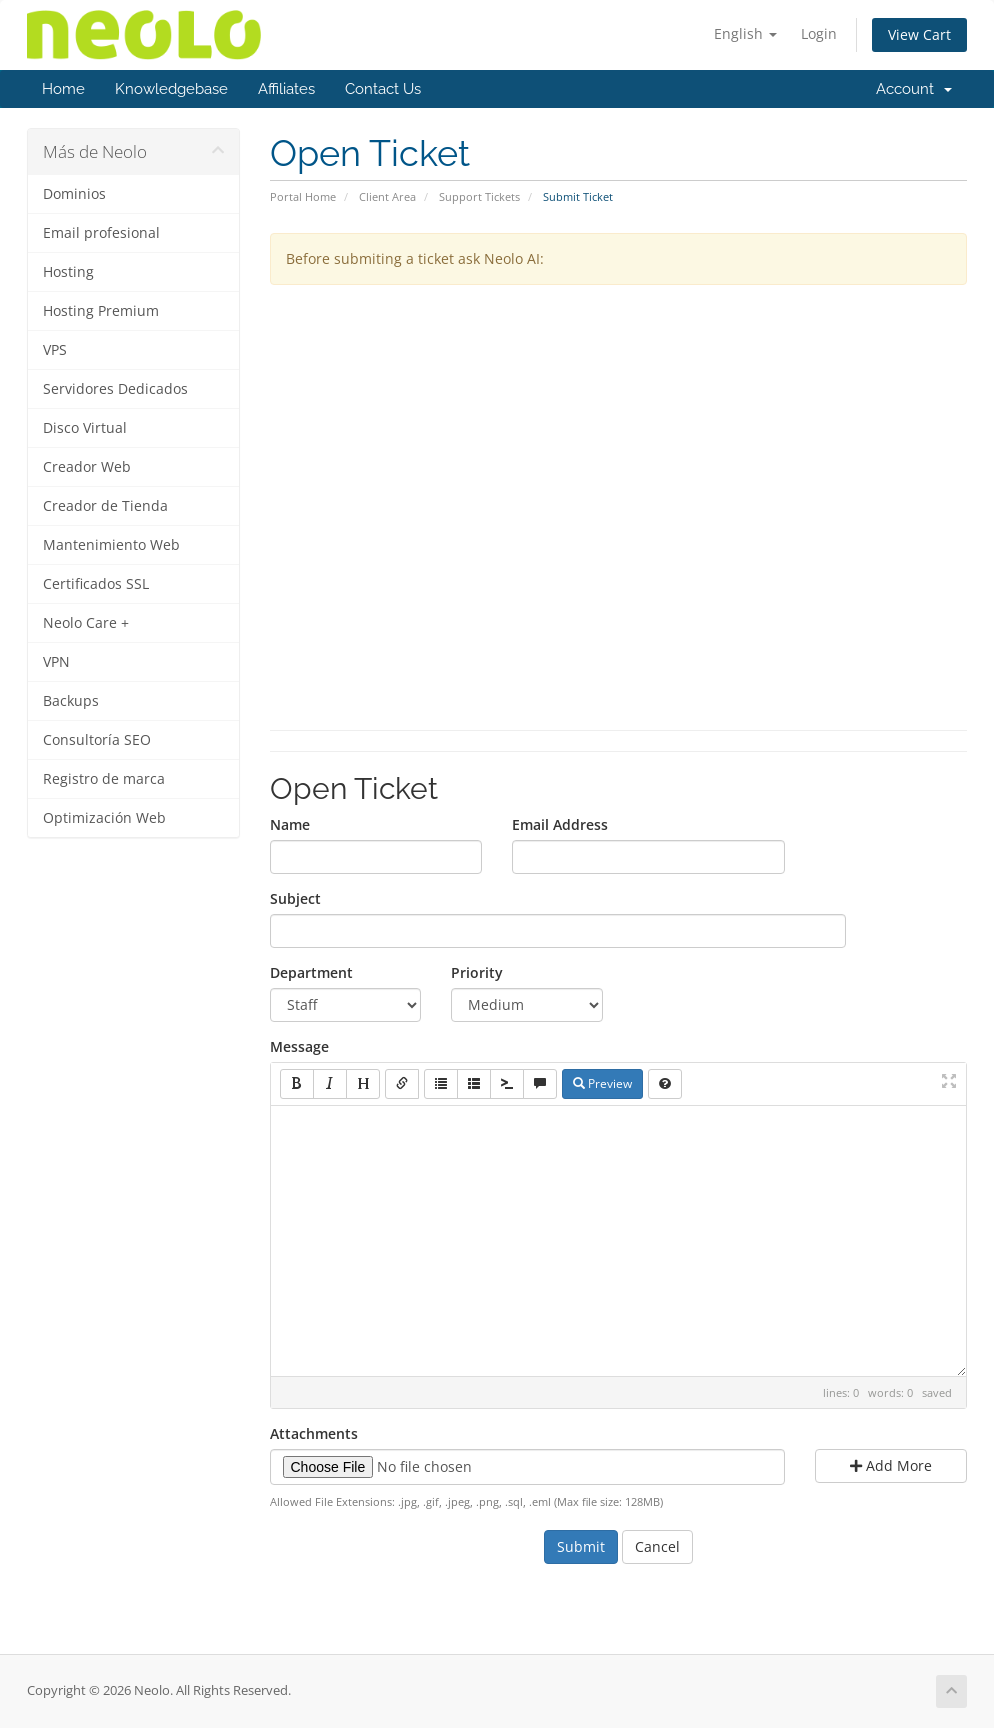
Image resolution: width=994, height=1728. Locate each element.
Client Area (387, 196)
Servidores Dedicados (115, 389)
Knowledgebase (171, 89)
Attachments (314, 1433)
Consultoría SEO (97, 740)
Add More (891, 1465)
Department (311, 972)
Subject (295, 898)
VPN (56, 662)
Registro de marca (104, 779)
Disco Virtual (85, 428)
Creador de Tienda (105, 506)
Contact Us (383, 89)
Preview (602, 1083)
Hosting (68, 272)
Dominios (74, 194)
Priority (477, 972)
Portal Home (303, 196)
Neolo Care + (86, 623)
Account (914, 89)
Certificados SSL (96, 584)
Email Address (560, 824)
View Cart (919, 34)
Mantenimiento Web (111, 545)
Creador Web (87, 467)
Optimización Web (104, 818)
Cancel (657, 1546)
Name (290, 824)
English (745, 33)
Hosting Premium (101, 311)
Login (819, 33)
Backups (71, 701)
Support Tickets (479, 196)
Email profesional (101, 233)
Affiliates (286, 89)
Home (63, 89)
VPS (55, 350)
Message (299, 1046)
